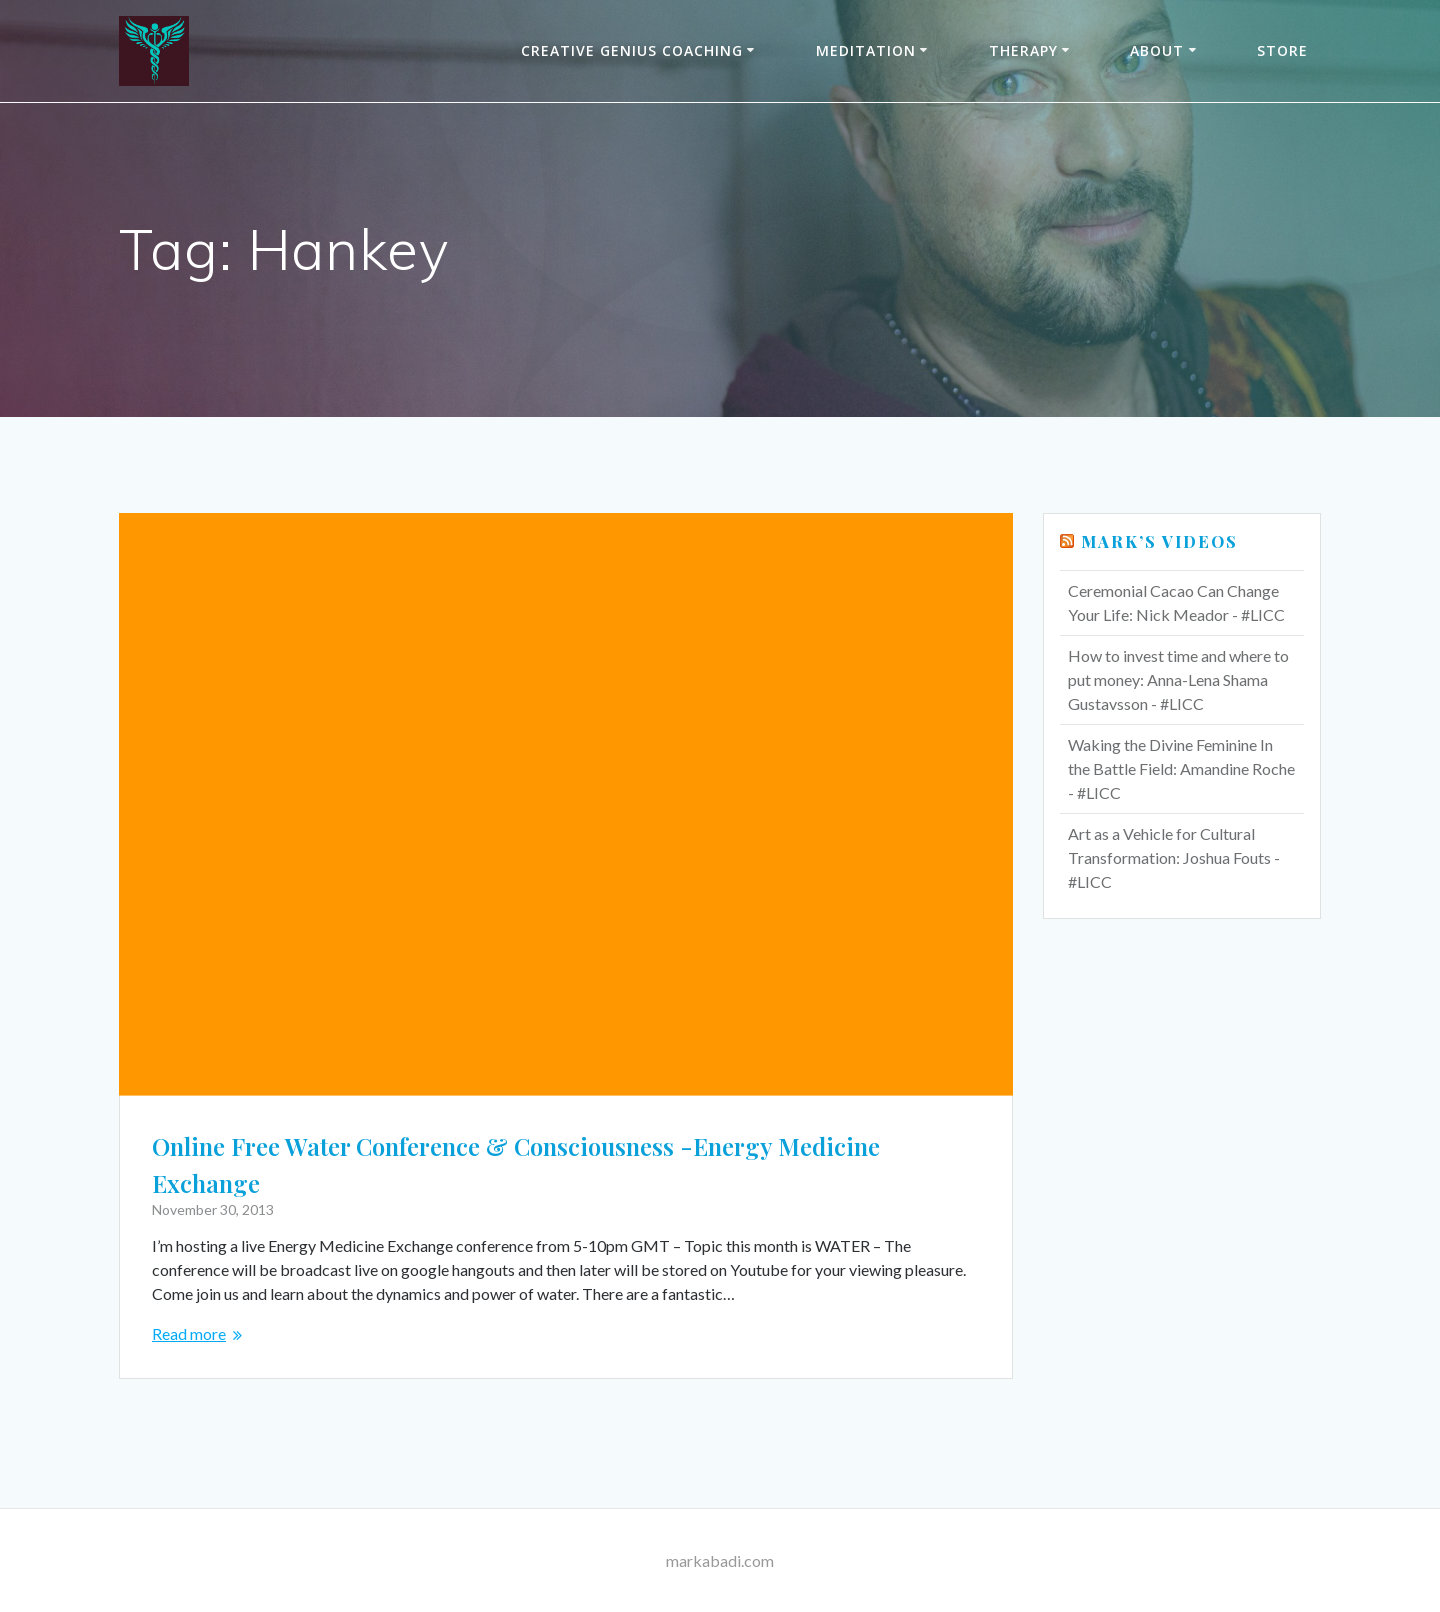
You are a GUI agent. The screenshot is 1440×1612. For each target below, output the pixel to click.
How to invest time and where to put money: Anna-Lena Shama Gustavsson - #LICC (1178, 679)
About (1157, 50)
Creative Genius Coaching (632, 50)
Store (1282, 50)
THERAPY (1023, 50)
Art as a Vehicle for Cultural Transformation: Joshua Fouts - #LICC (1174, 857)
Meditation (866, 50)
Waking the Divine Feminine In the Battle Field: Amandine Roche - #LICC (1181, 768)
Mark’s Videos (1159, 541)
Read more (189, 1333)
